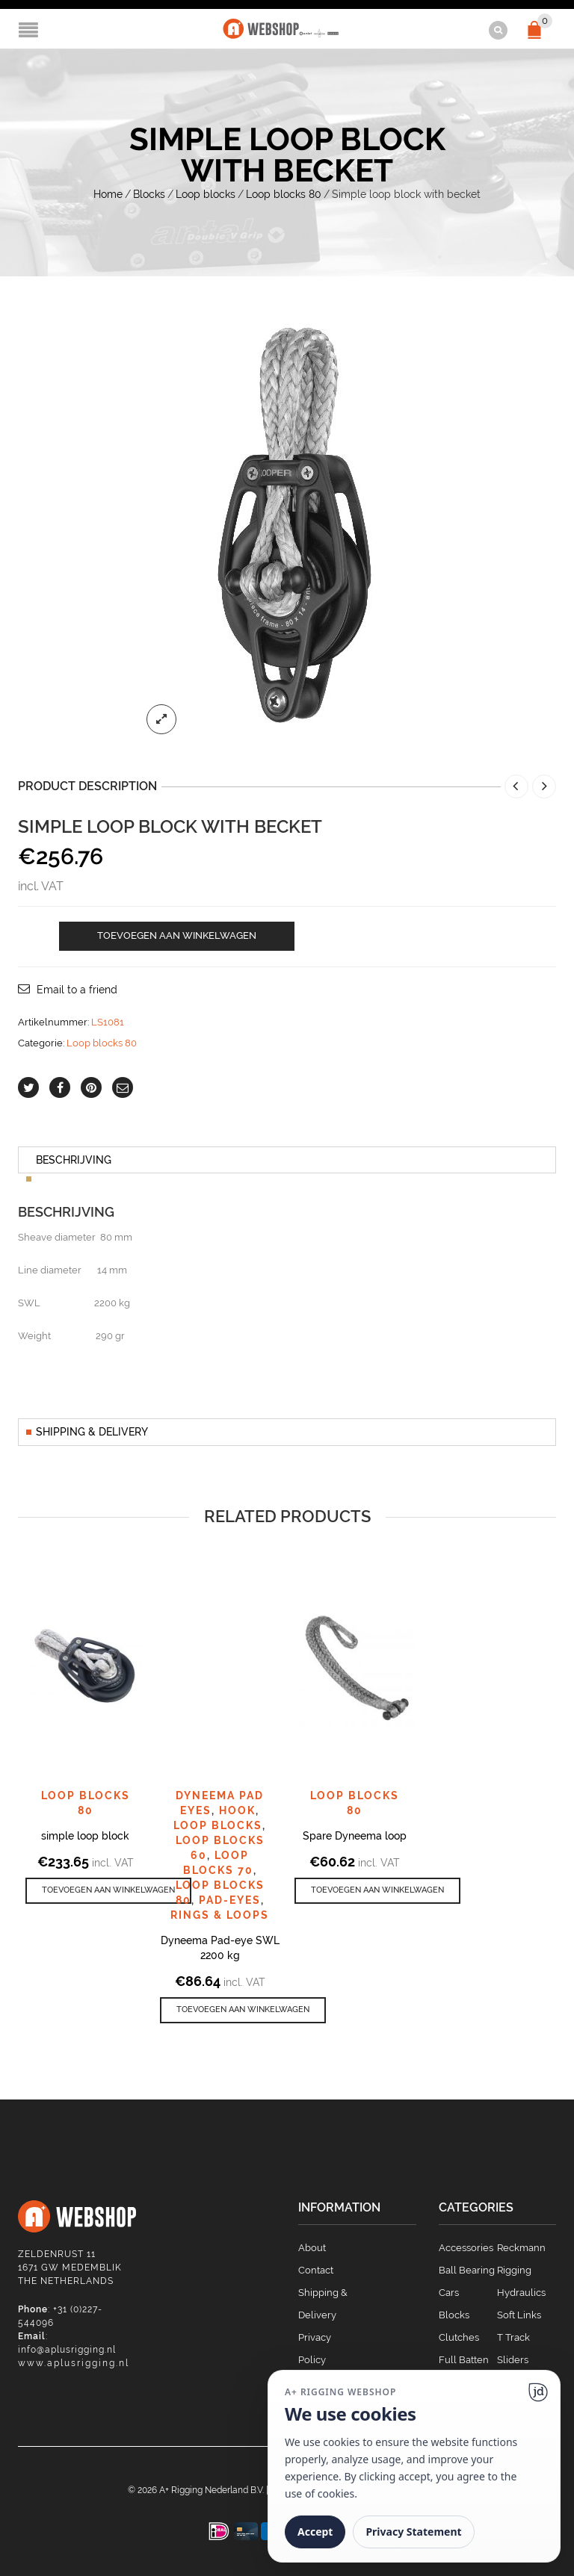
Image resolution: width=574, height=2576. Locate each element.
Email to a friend (77, 989)
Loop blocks (205, 193)
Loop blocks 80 (283, 193)
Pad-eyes (230, 1899)
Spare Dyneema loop (355, 1835)
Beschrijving (73, 1159)
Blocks (149, 193)
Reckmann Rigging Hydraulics (521, 2269)
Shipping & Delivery (92, 1431)
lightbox (161, 718)
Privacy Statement (413, 2531)
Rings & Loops (219, 1914)
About (312, 2247)
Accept (315, 2531)
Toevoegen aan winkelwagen (176, 934)
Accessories (466, 2247)
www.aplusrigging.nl (73, 2362)
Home (108, 193)
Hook (237, 1810)
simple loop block (85, 1835)
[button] (108, 1890)
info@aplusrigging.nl (67, 2349)
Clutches (459, 2336)
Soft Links (519, 2314)
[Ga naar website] (538, 2392)
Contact (315, 2269)
